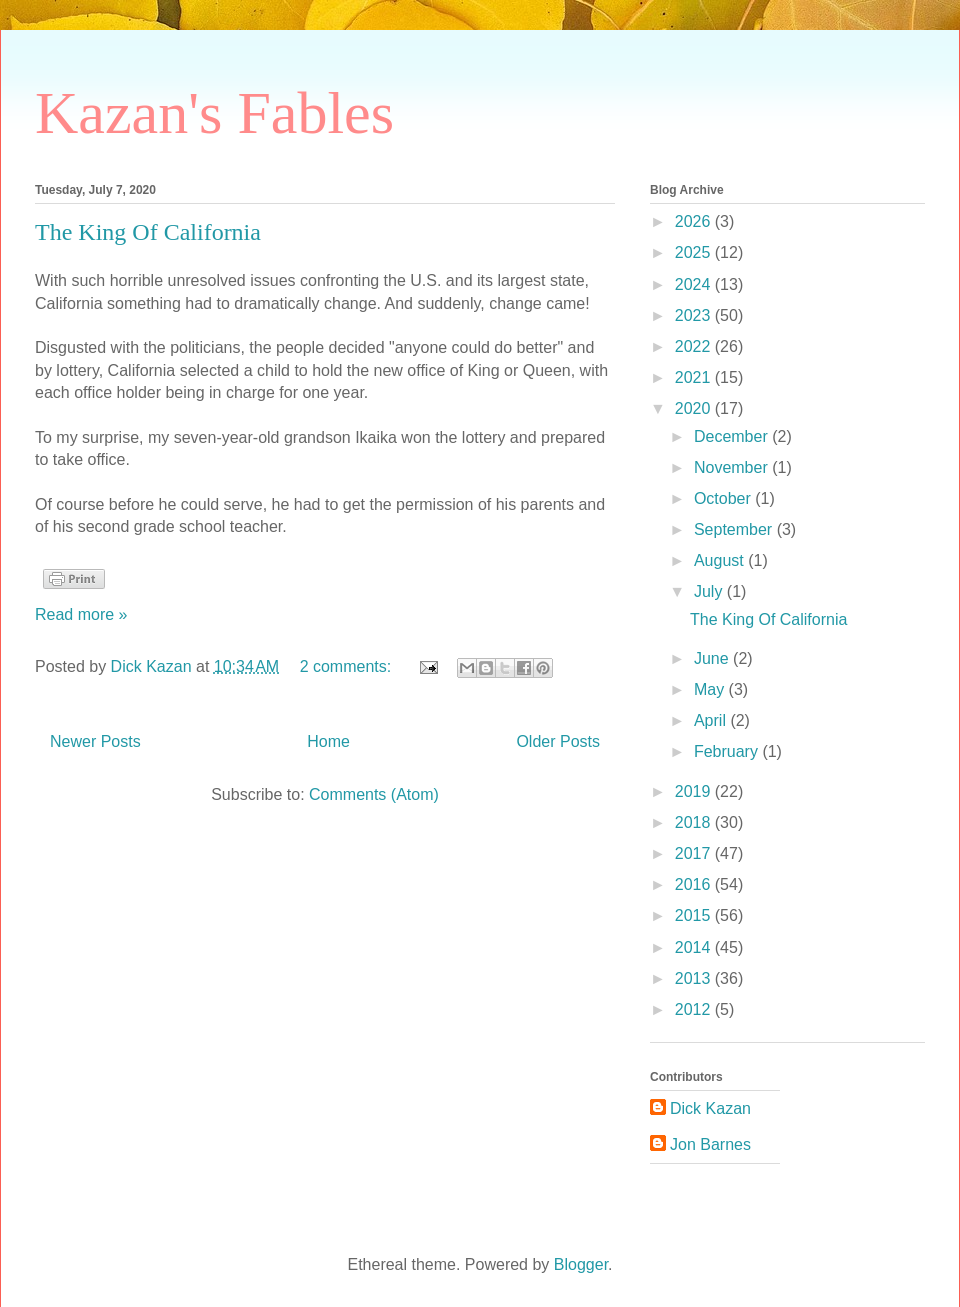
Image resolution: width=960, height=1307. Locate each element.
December (733, 436)
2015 (695, 915)
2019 (695, 791)
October (724, 498)
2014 (695, 947)
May (711, 689)
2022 (695, 346)
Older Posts (558, 741)
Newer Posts (95, 741)
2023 (695, 315)
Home (328, 741)
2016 (695, 884)
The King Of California (148, 232)
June (713, 658)
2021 (695, 377)
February (728, 751)
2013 (695, 978)
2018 (695, 822)
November (733, 467)
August (721, 560)
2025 (695, 252)
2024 (695, 284)
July (710, 591)
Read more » (81, 614)
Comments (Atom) (374, 794)
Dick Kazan (710, 1108)
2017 (695, 853)
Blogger (581, 1264)
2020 (695, 408)
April (712, 720)
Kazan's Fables (214, 113)
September (735, 529)
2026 (695, 221)
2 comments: (348, 666)
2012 (695, 1009)
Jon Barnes (710, 1144)
